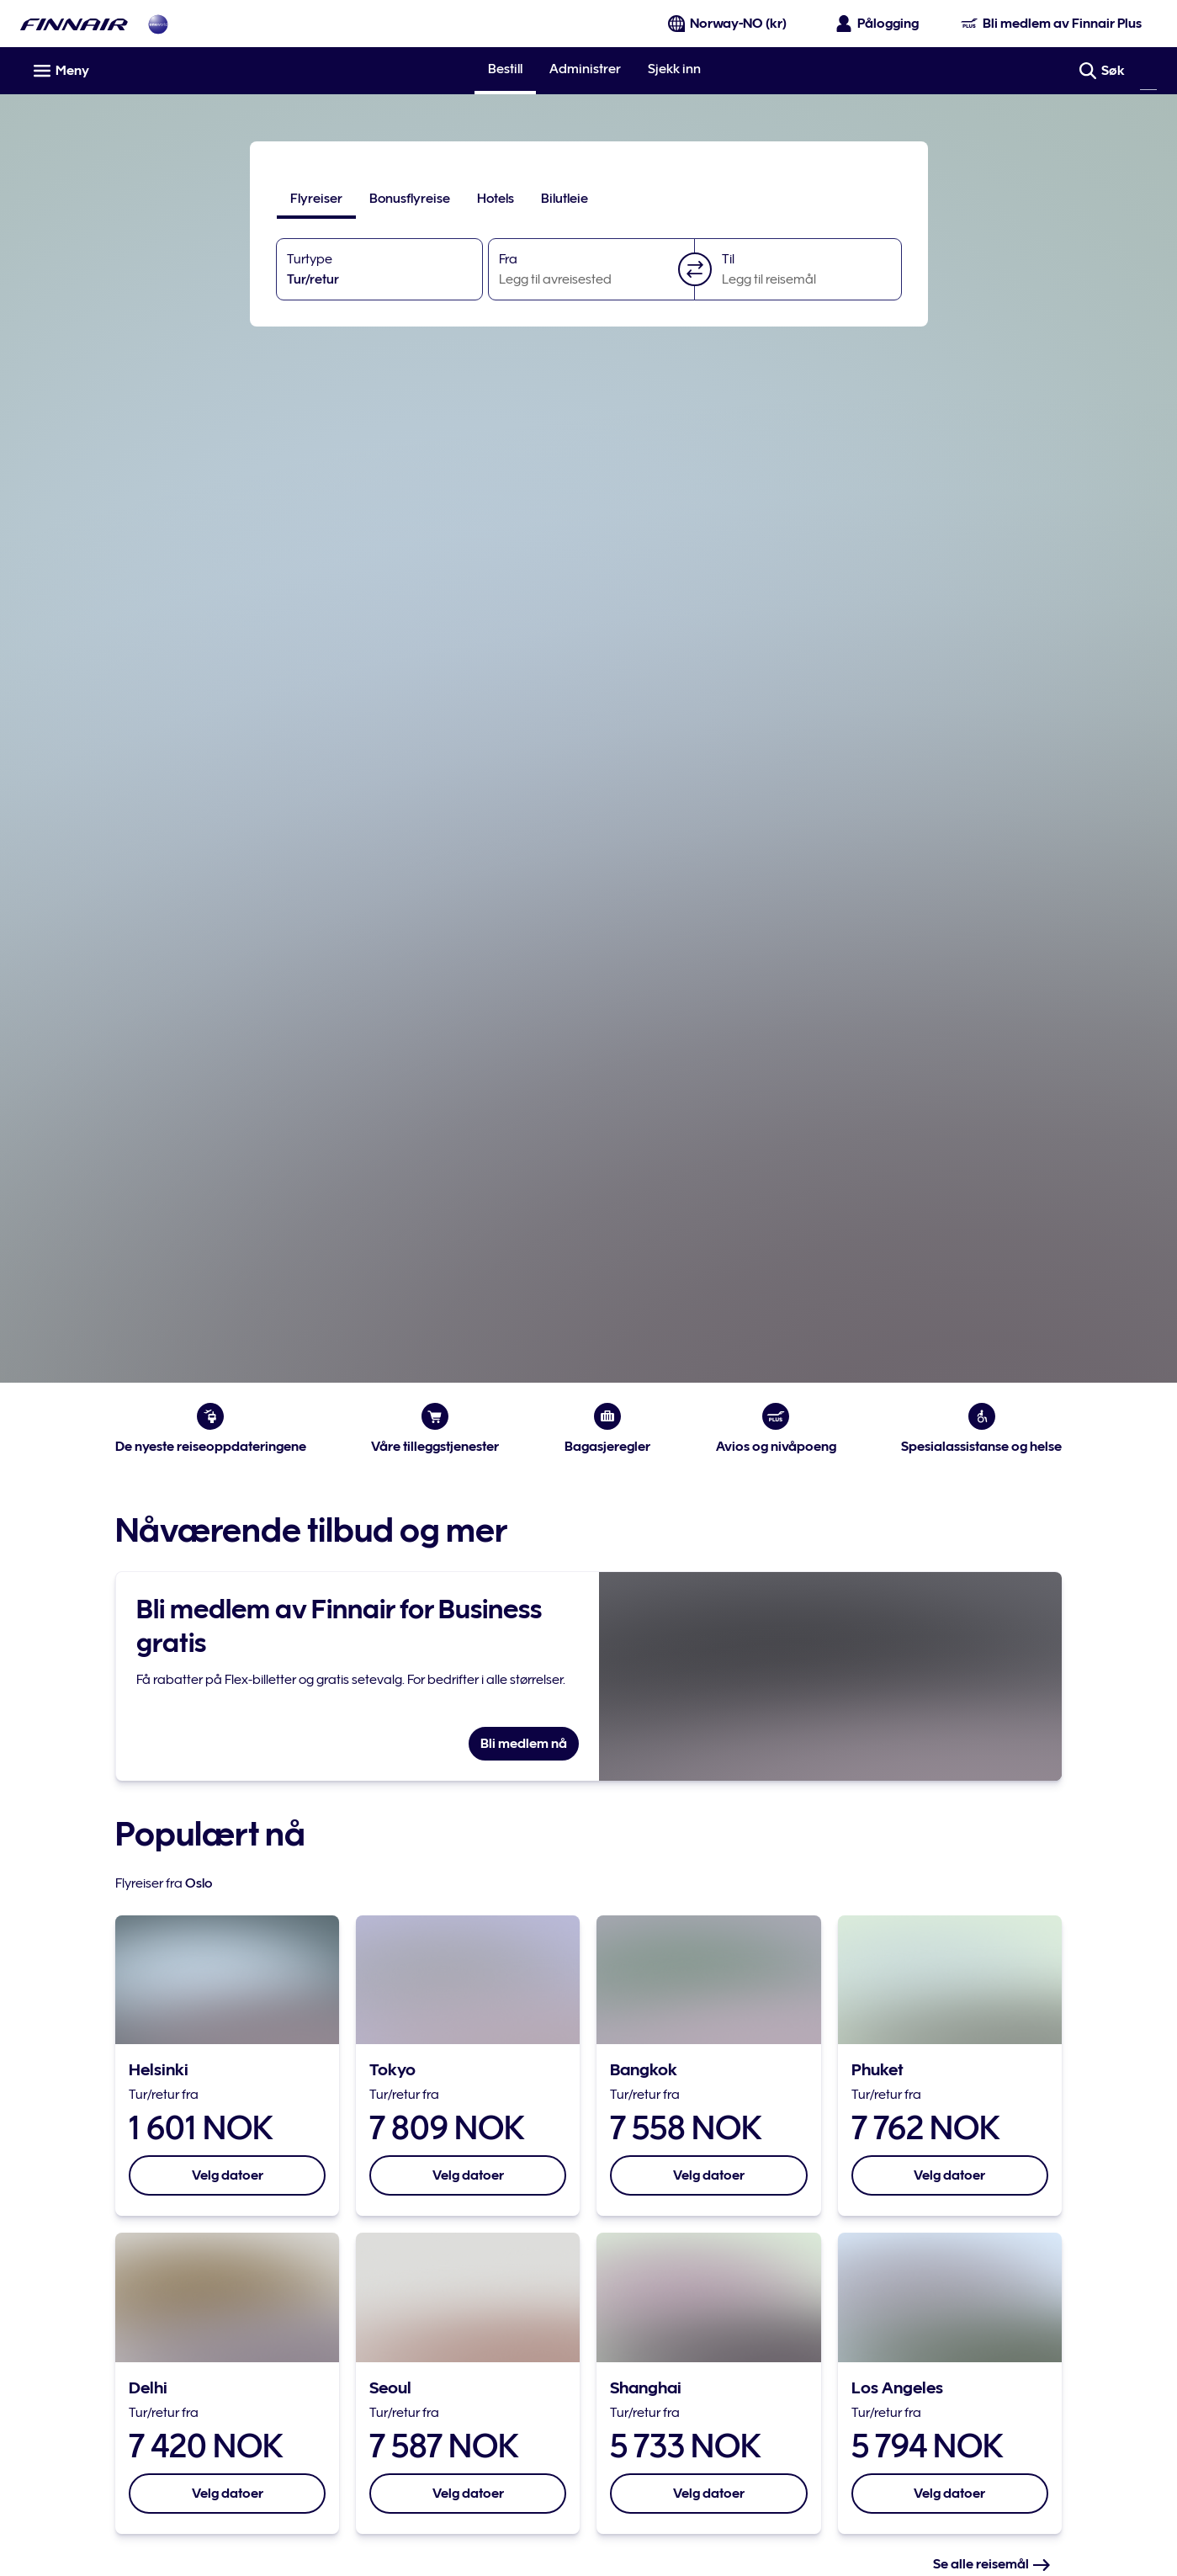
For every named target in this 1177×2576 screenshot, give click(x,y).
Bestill (505, 69)
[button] (695, 269)
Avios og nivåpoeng (775, 1428)
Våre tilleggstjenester (436, 1428)
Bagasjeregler (607, 1428)
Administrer (585, 69)
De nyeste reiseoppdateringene (212, 1428)
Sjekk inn (674, 69)
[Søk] (1148, 70)
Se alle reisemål (990, 2564)
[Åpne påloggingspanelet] (878, 23)
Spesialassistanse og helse (979, 1428)
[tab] (316, 198)
